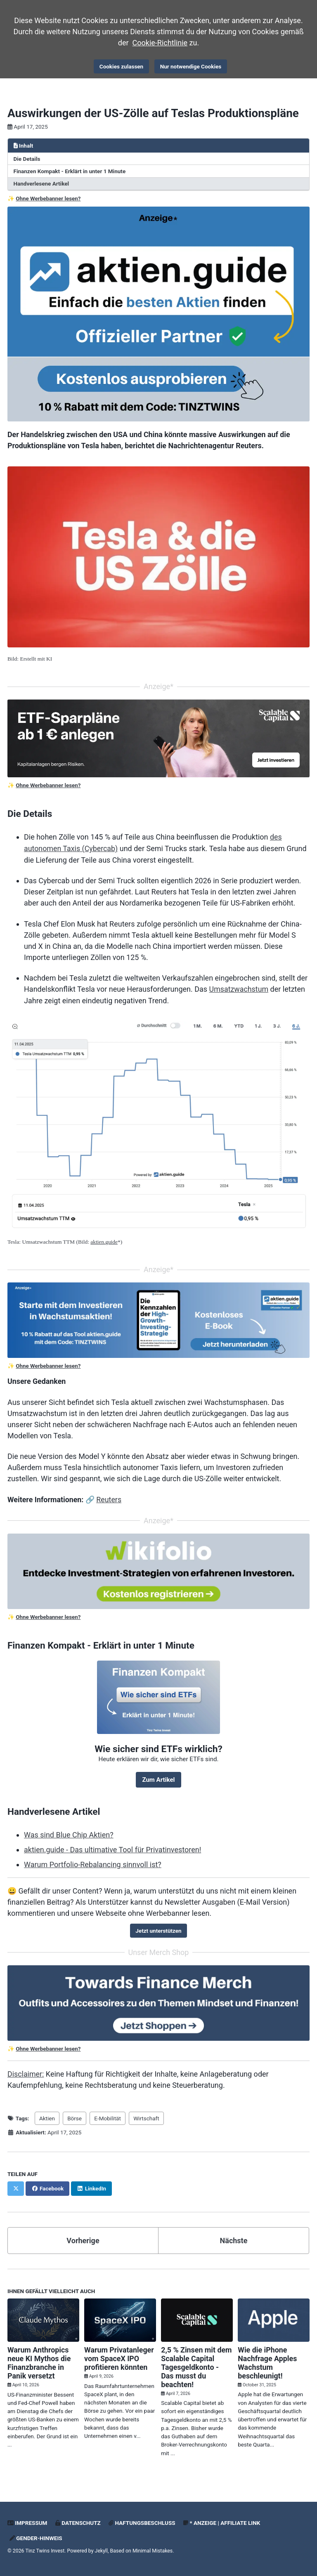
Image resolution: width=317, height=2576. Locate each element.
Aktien (47, 2114)
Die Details (27, 158)
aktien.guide (104, 1240)
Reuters (109, 1496)
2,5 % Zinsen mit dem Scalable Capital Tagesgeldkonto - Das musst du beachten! (196, 2362)
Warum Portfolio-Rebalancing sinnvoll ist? (92, 1861)
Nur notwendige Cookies (191, 66)
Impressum (27, 2518)
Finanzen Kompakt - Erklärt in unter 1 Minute (70, 171)
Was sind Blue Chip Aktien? (69, 1831)
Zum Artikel (158, 1776)
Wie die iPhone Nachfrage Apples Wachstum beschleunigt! (267, 2358)
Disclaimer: (25, 2070)
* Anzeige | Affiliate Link (221, 2518)
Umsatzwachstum (239, 987)
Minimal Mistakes (152, 2546)
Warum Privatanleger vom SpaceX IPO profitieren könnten (119, 2354)
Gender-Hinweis (36, 2533)
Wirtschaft (147, 2114)
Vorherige (82, 2236)
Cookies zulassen (121, 66)
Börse (75, 2114)
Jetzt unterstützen (158, 1927)
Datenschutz (78, 2518)
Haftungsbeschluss (142, 2518)
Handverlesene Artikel (41, 183)
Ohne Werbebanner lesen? (48, 198)
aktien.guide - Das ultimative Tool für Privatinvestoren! (112, 1846)
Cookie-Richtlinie (160, 42)
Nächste (234, 2236)
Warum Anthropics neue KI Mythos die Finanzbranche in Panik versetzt (39, 2358)
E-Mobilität (108, 2114)
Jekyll (101, 2546)
